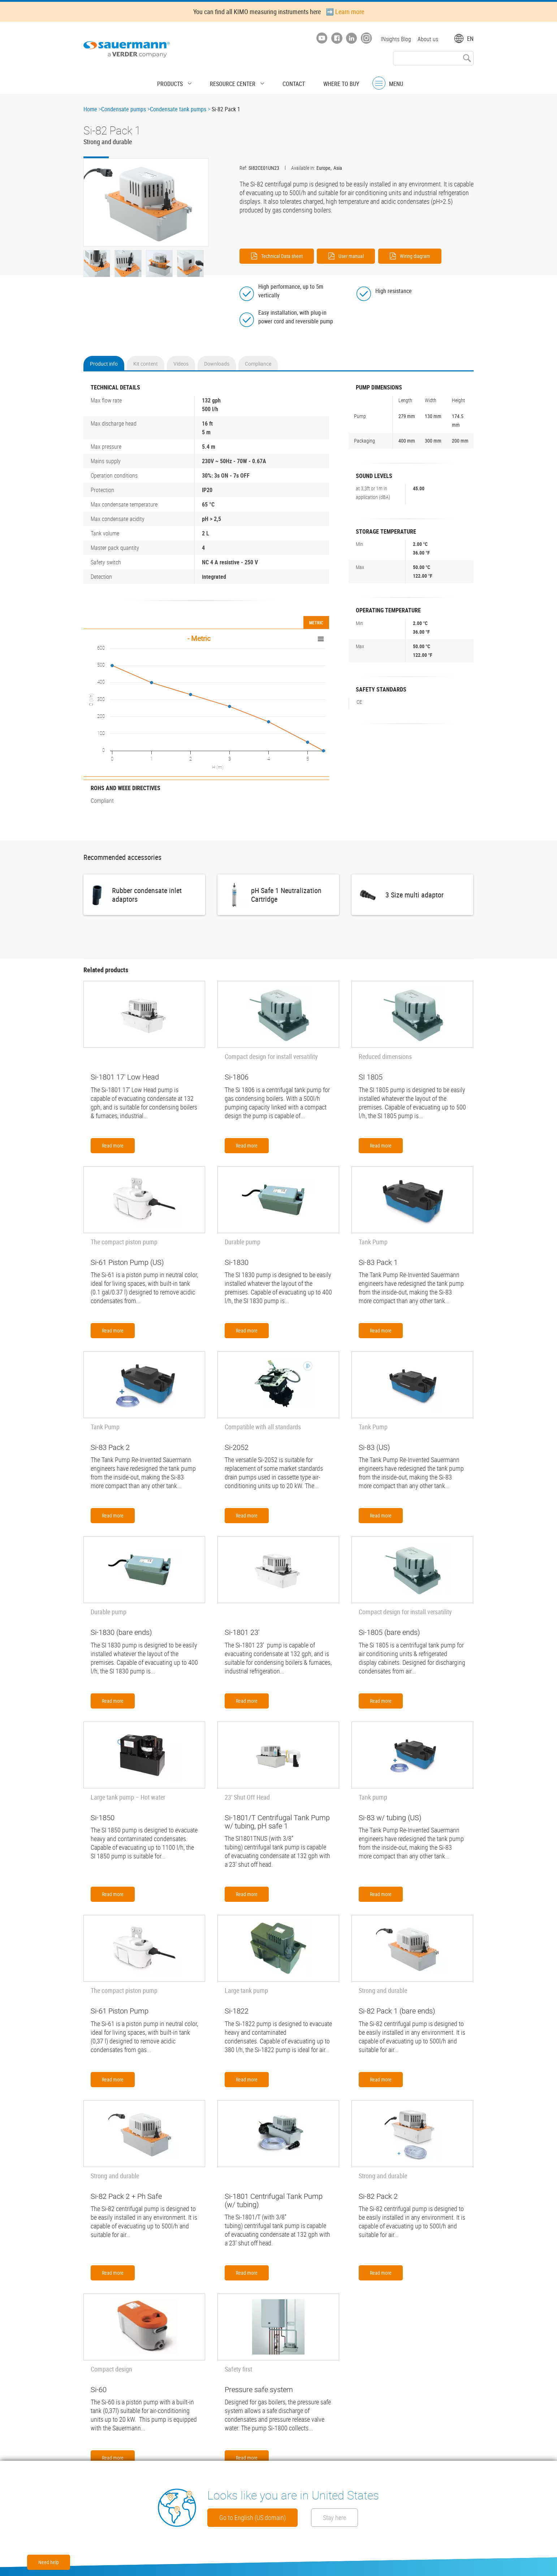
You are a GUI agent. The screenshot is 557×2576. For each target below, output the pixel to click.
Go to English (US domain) (262, 2517)
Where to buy (329, 81)
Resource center (236, 81)
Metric (316, 619)
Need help (48, 2562)
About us (428, 39)
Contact (287, 81)
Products (182, 81)
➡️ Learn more (345, 11)
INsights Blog (394, 39)
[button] (145, 202)
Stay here (367, 2517)
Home (90, 109)
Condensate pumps (123, 109)
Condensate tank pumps (178, 109)
